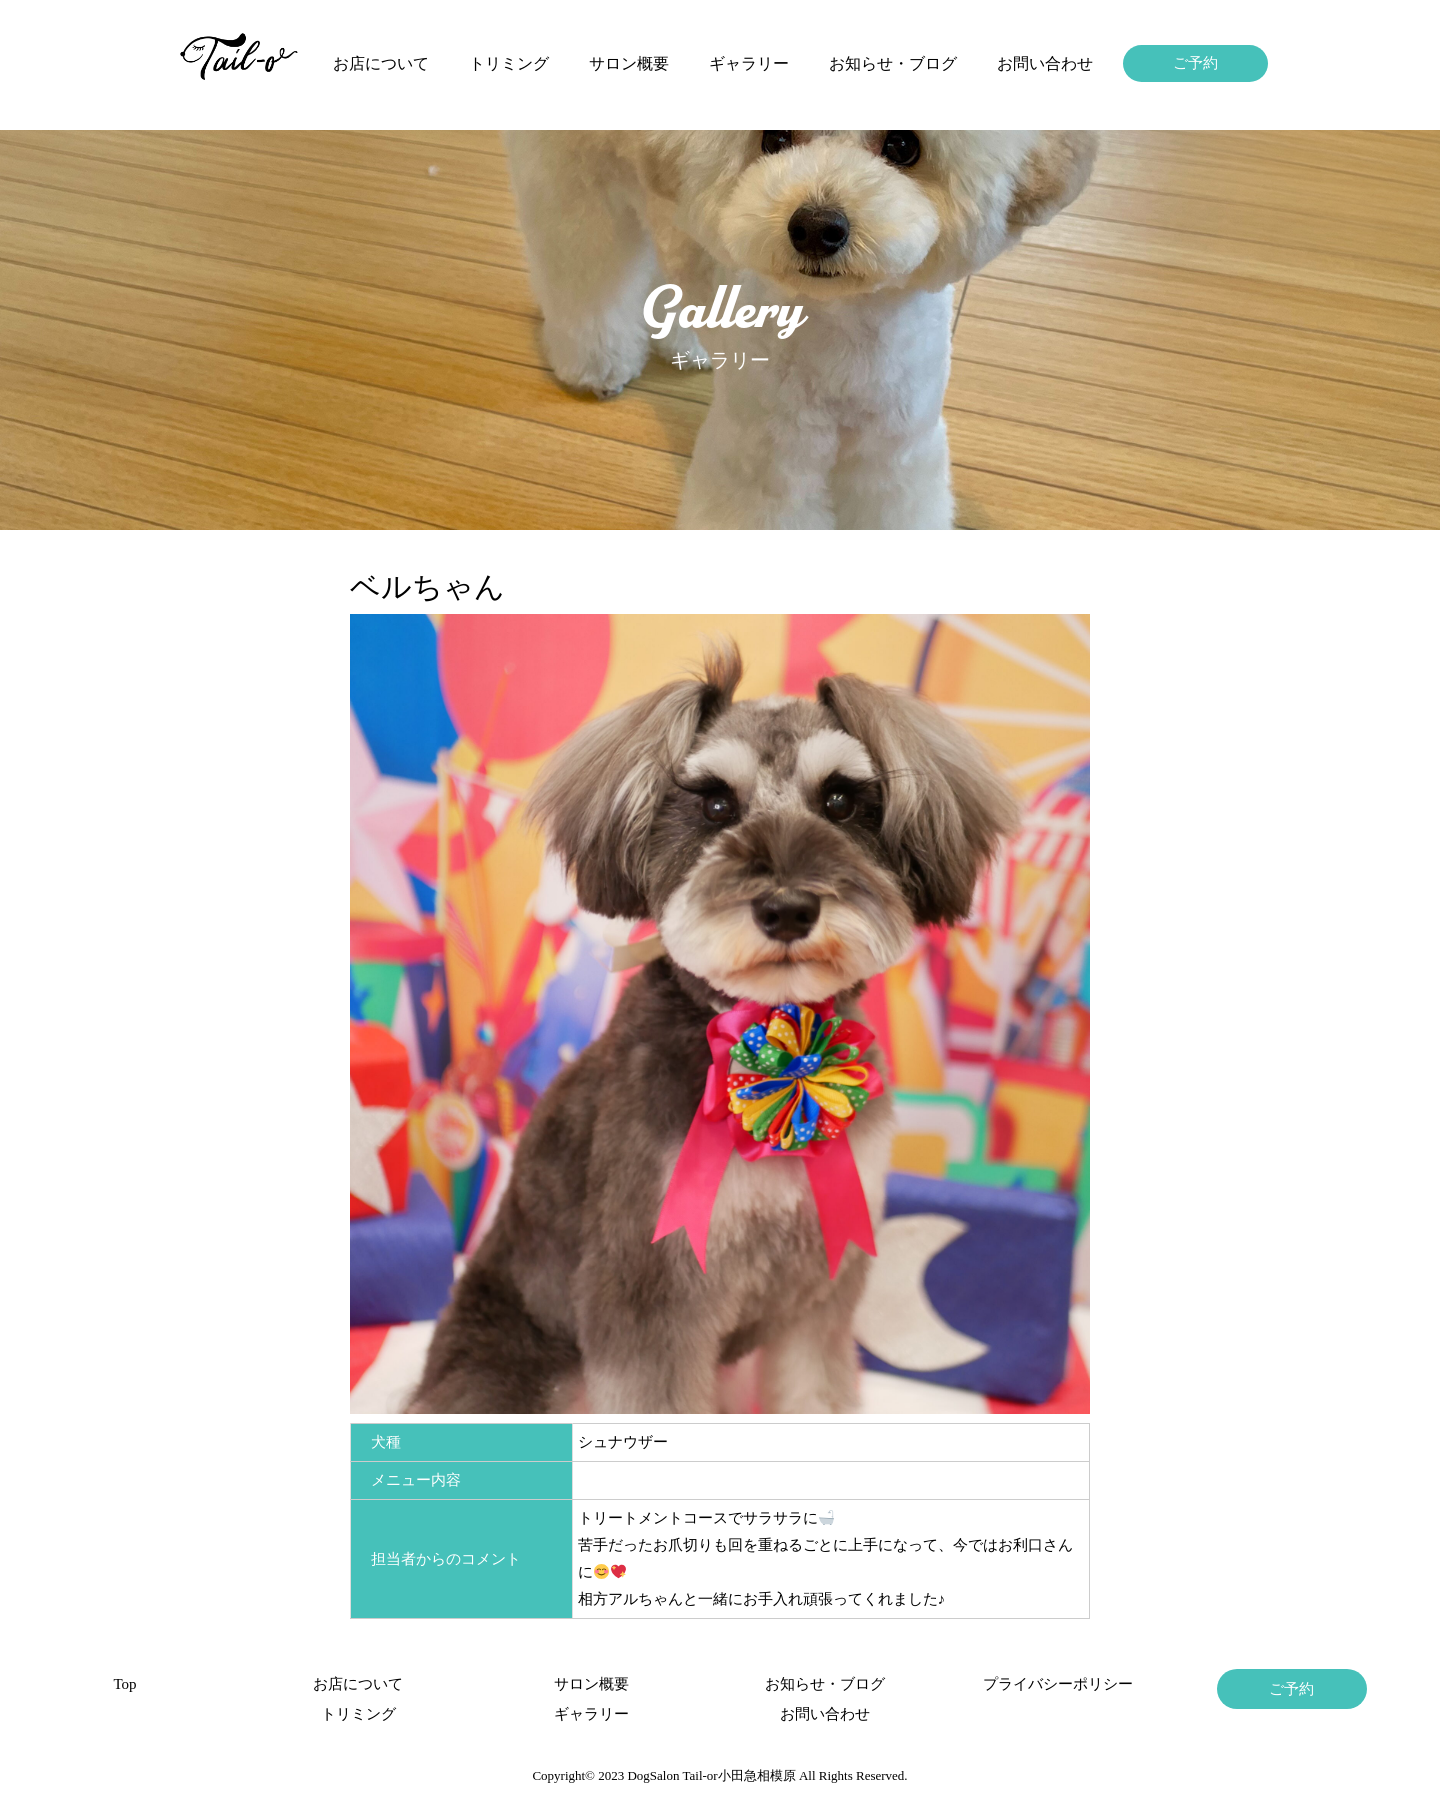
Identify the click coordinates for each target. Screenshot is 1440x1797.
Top (124, 1684)
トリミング (509, 63)
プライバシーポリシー (1058, 1684)
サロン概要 (629, 63)
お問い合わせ (1045, 63)
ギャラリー (749, 63)
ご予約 (1195, 63)
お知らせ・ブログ (893, 63)
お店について (381, 63)
